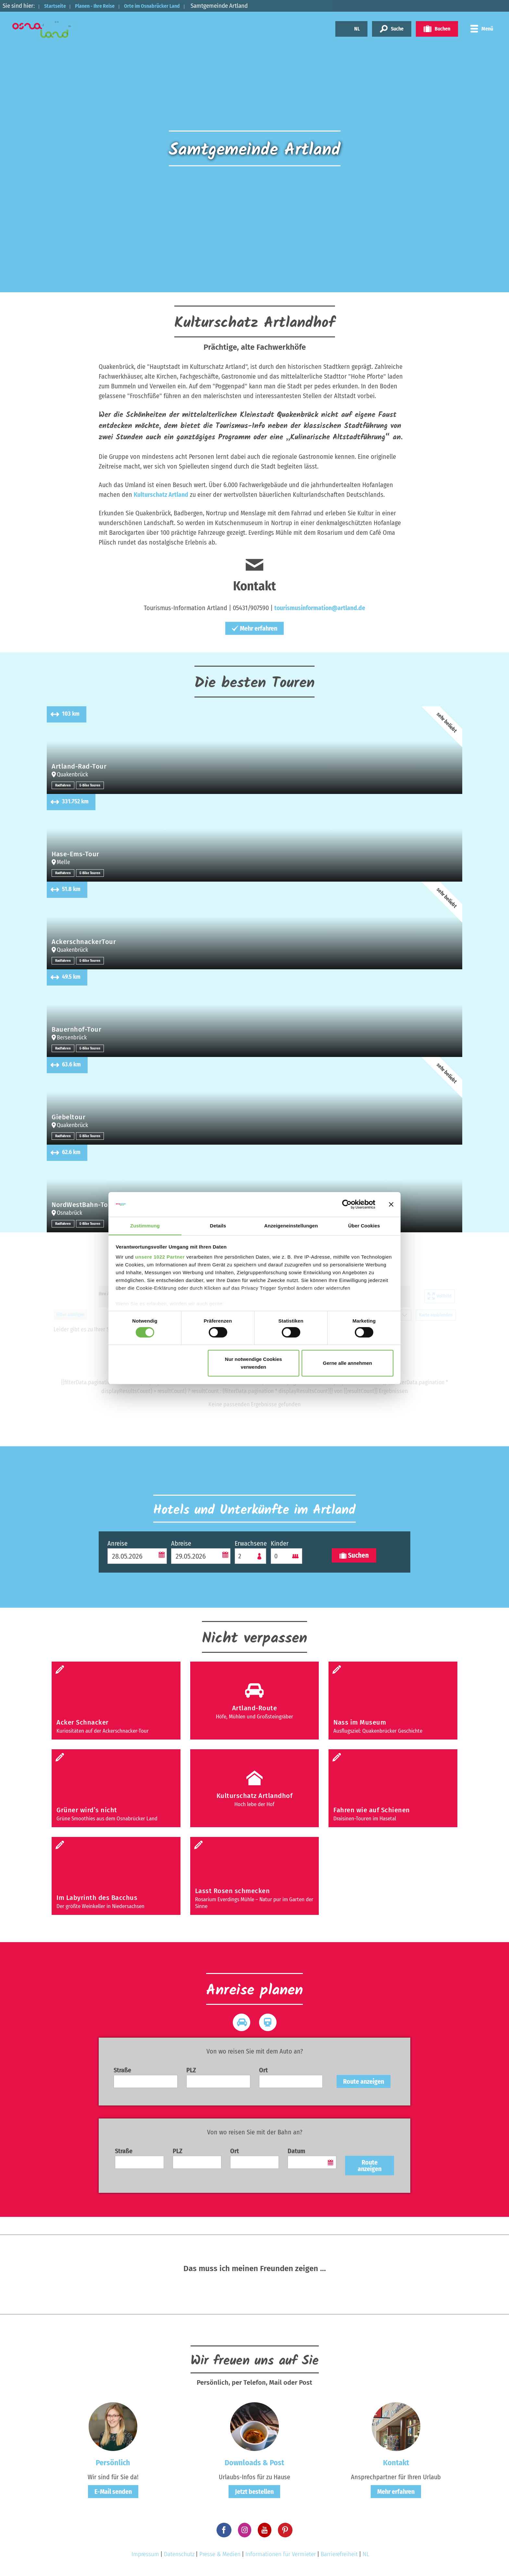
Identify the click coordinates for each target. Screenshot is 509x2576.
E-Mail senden (113, 2491)
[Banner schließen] (391, 1204)
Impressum (145, 2553)
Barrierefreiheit (339, 2553)
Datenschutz (179, 2553)
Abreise (181, 1543)
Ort (263, 2070)
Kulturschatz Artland (161, 494)
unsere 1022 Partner (160, 1257)
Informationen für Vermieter (280, 2553)
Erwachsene (250, 1543)
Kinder (280, 1543)
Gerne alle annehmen (347, 1363)
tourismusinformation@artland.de (320, 608)
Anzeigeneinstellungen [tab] (291, 1225)
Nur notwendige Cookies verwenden (253, 1363)
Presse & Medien (220, 2553)
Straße (122, 2070)
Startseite (57, 5)
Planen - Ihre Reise (104, 5)
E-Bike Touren (92, 785)
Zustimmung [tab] (145, 1225)
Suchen (354, 1555)
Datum (296, 2150)
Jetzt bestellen (254, 2491)
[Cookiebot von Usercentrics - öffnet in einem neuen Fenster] (346, 1204)
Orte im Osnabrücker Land (171, 5)
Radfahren (63, 785)
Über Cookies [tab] (364, 1225)
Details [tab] (218, 1225)
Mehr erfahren (254, 628)
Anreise (117, 1543)
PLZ (191, 2070)
